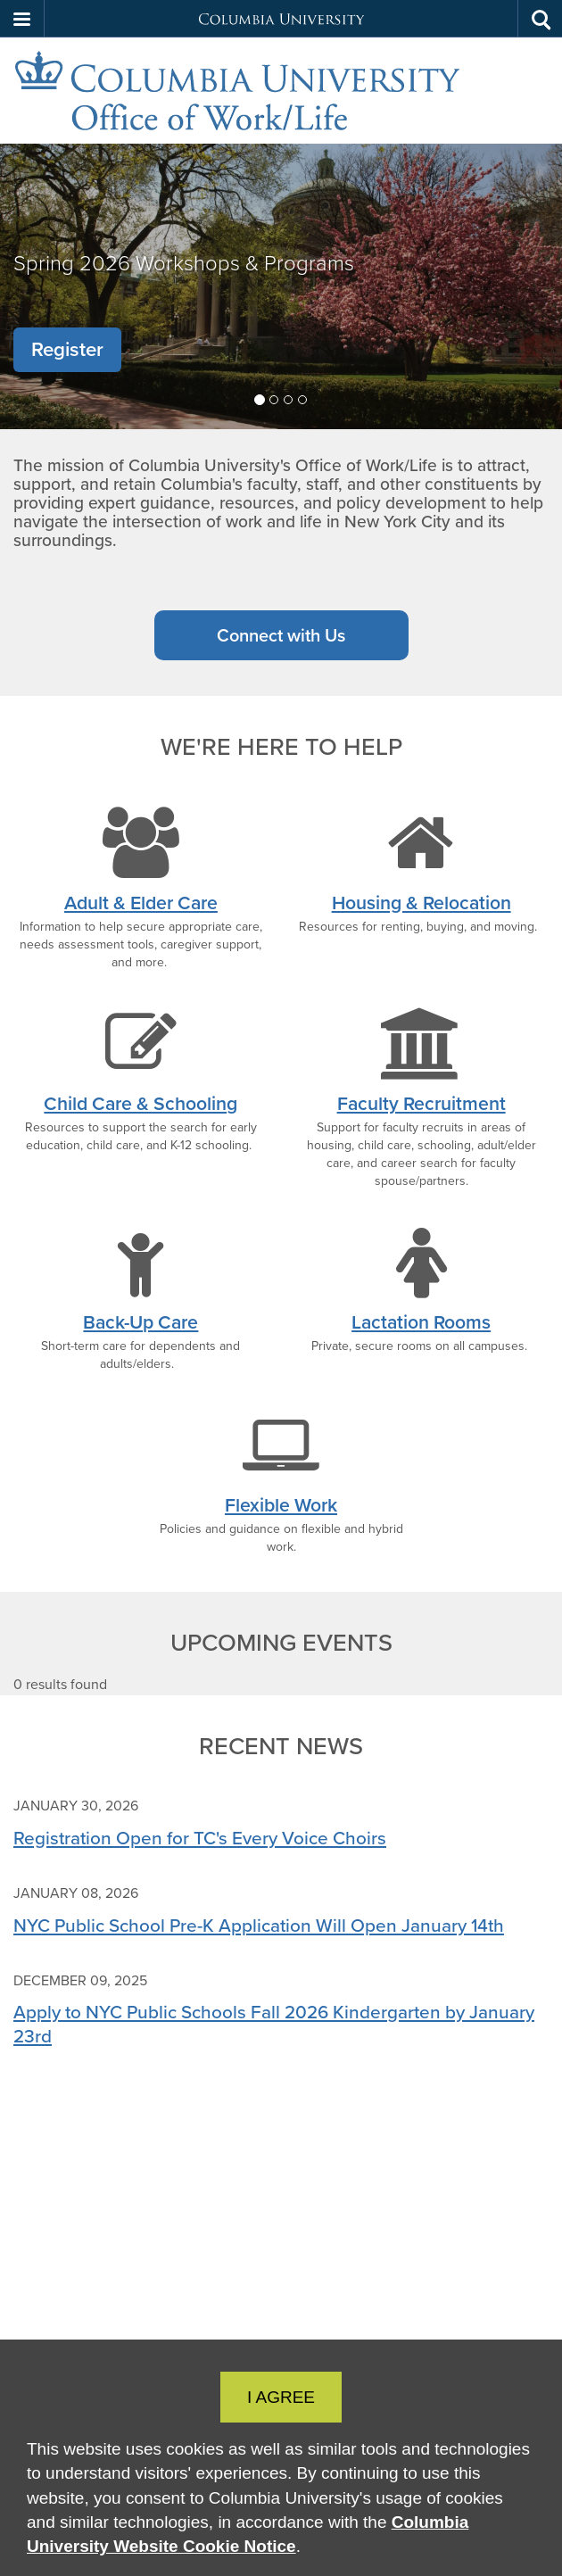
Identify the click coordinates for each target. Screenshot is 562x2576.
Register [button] (67, 349)
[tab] (259, 399)
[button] (22, 18)
